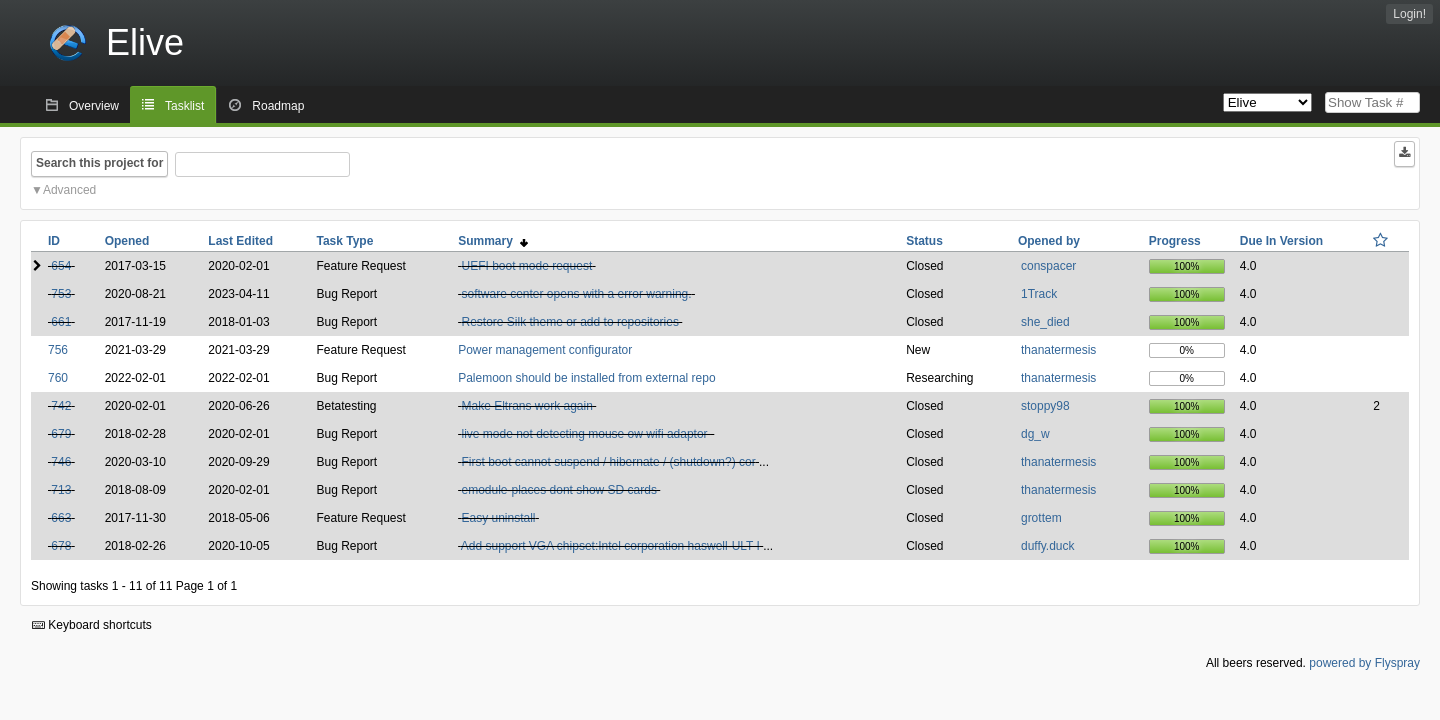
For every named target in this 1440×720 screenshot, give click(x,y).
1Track (1039, 294)
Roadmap (278, 106)
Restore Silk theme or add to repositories (569, 322)
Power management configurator (545, 350)
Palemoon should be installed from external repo (586, 378)
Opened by (1049, 241)
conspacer (1048, 266)
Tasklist (184, 106)
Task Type (344, 241)
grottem (1041, 518)
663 (61, 518)
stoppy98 (1045, 406)
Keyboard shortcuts (92, 625)
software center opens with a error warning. (576, 294)
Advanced (69, 190)
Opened (127, 241)
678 (61, 546)
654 (61, 266)
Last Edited (240, 241)
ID (54, 241)
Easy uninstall (498, 518)
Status (924, 241)
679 (61, 434)
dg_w (1035, 434)
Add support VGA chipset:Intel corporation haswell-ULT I (610, 546)
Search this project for (99, 163)
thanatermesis (1058, 350)
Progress (1175, 241)
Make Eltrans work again (526, 406)
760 (58, 378)
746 (61, 462)
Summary (492, 241)
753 (61, 294)
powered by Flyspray (1364, 663)
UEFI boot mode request (526, 266)
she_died (1045, 322)
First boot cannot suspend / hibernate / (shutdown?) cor (608, 462)
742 (61, 406)
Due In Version (1281, 241)
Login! (1409, 14)
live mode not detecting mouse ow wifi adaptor (585, 434)
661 (61, 322)
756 (58, 350)
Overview (94, 106)
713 (61, 490)
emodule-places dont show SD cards (558, 490)
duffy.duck (1048, 546)
